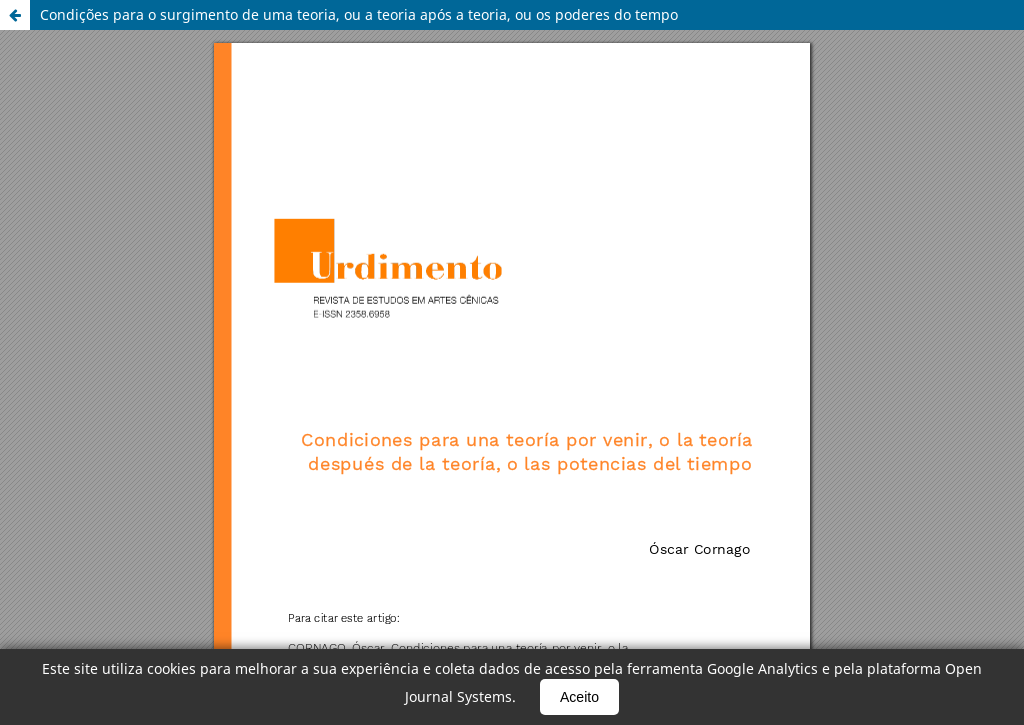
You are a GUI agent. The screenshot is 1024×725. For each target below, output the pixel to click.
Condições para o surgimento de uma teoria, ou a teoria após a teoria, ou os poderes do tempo (359, 14)
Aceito (579, 697)
